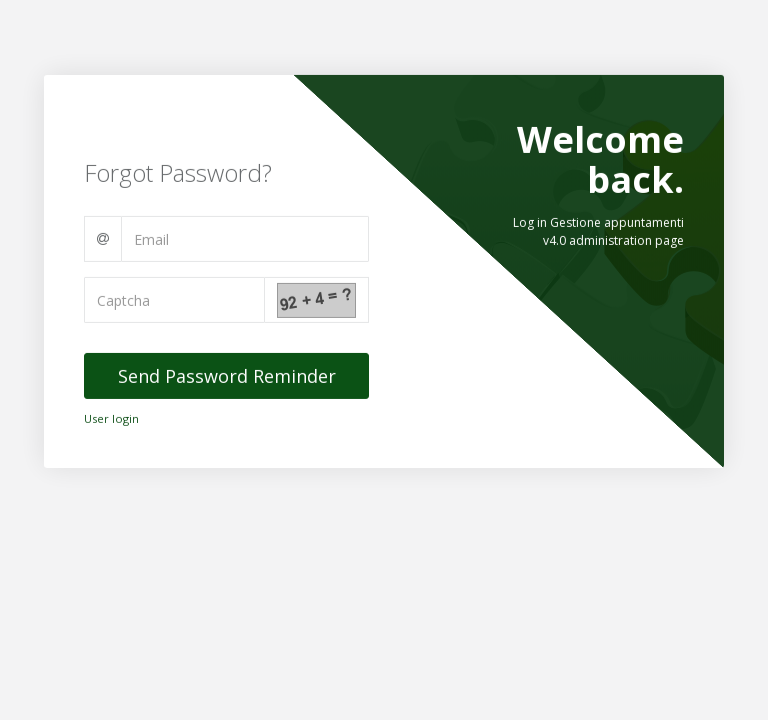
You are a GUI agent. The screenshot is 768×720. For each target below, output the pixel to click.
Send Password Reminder (227, 376)
